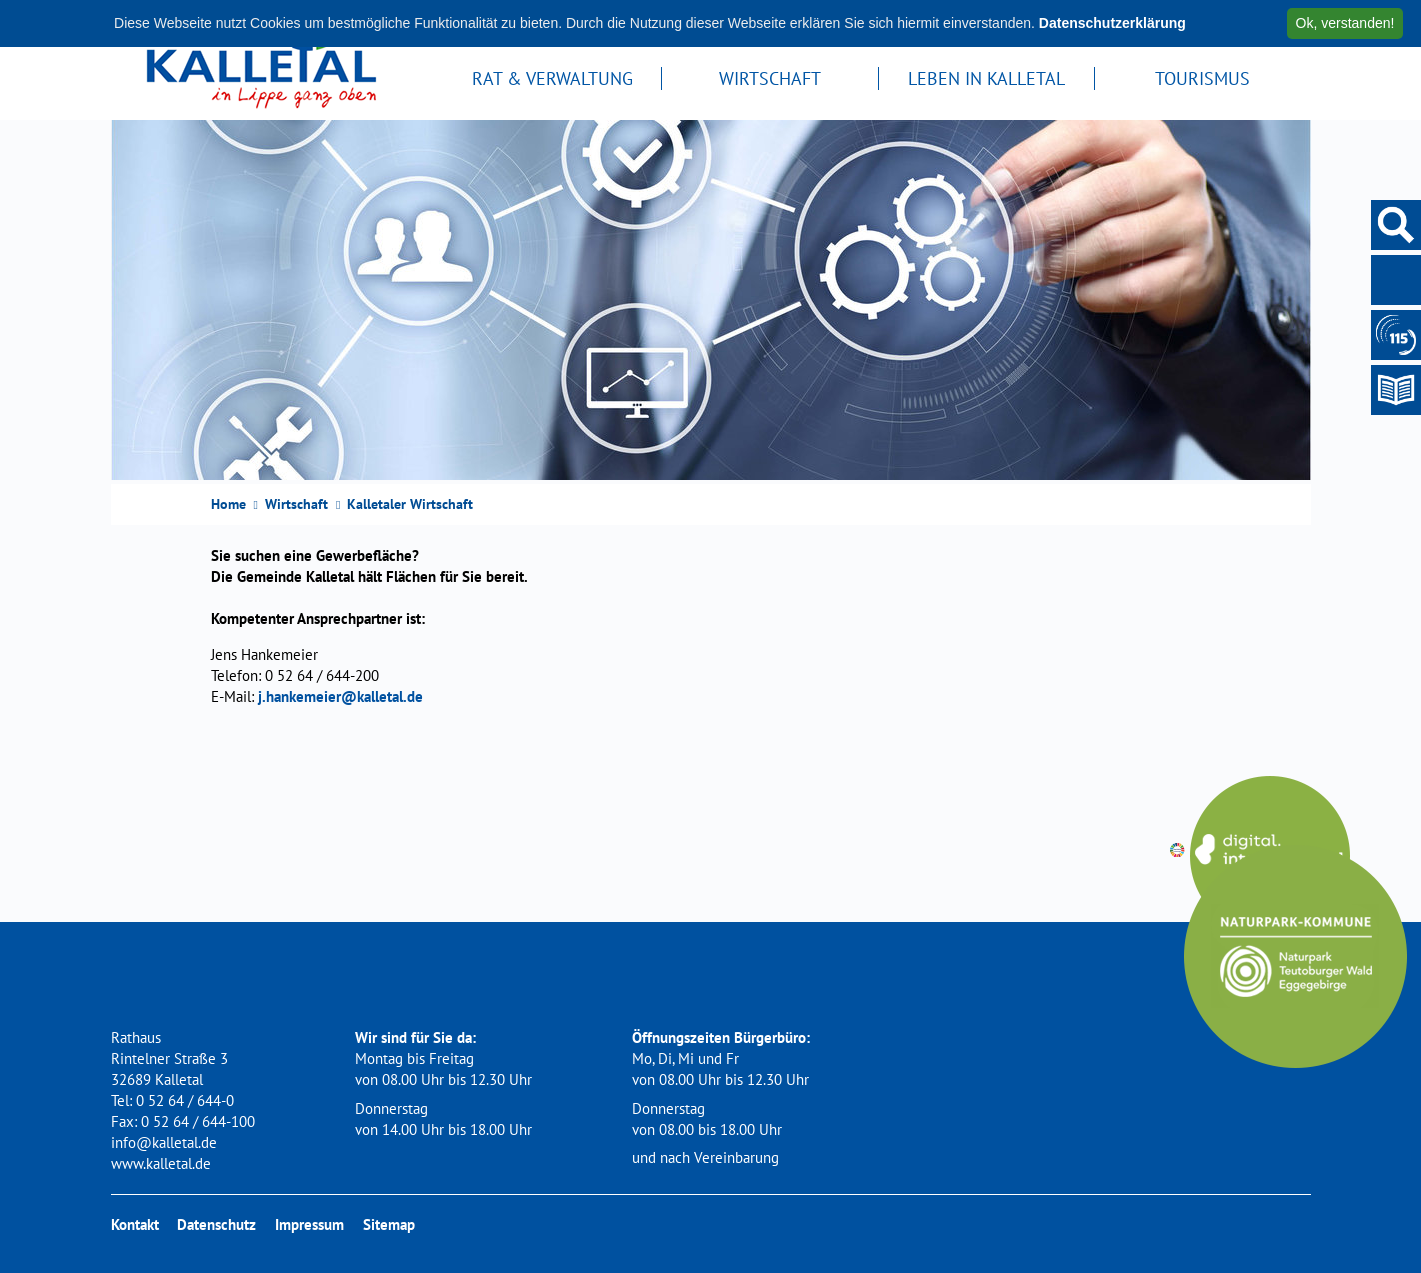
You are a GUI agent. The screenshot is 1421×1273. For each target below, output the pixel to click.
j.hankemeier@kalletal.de (340, 696)
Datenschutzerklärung (1112, 23)
